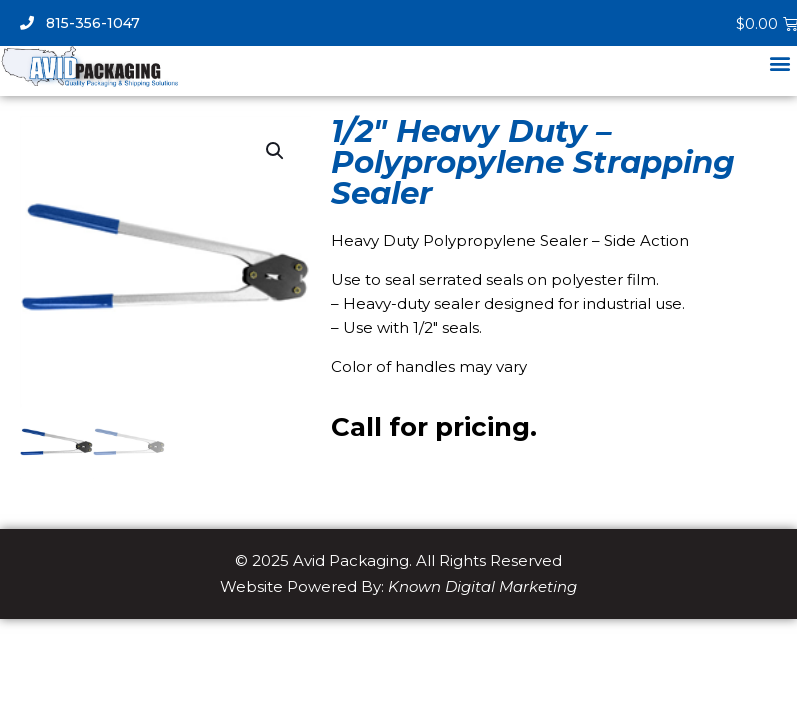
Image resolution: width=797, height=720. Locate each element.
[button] (780, 62)
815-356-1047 (80, 23)
